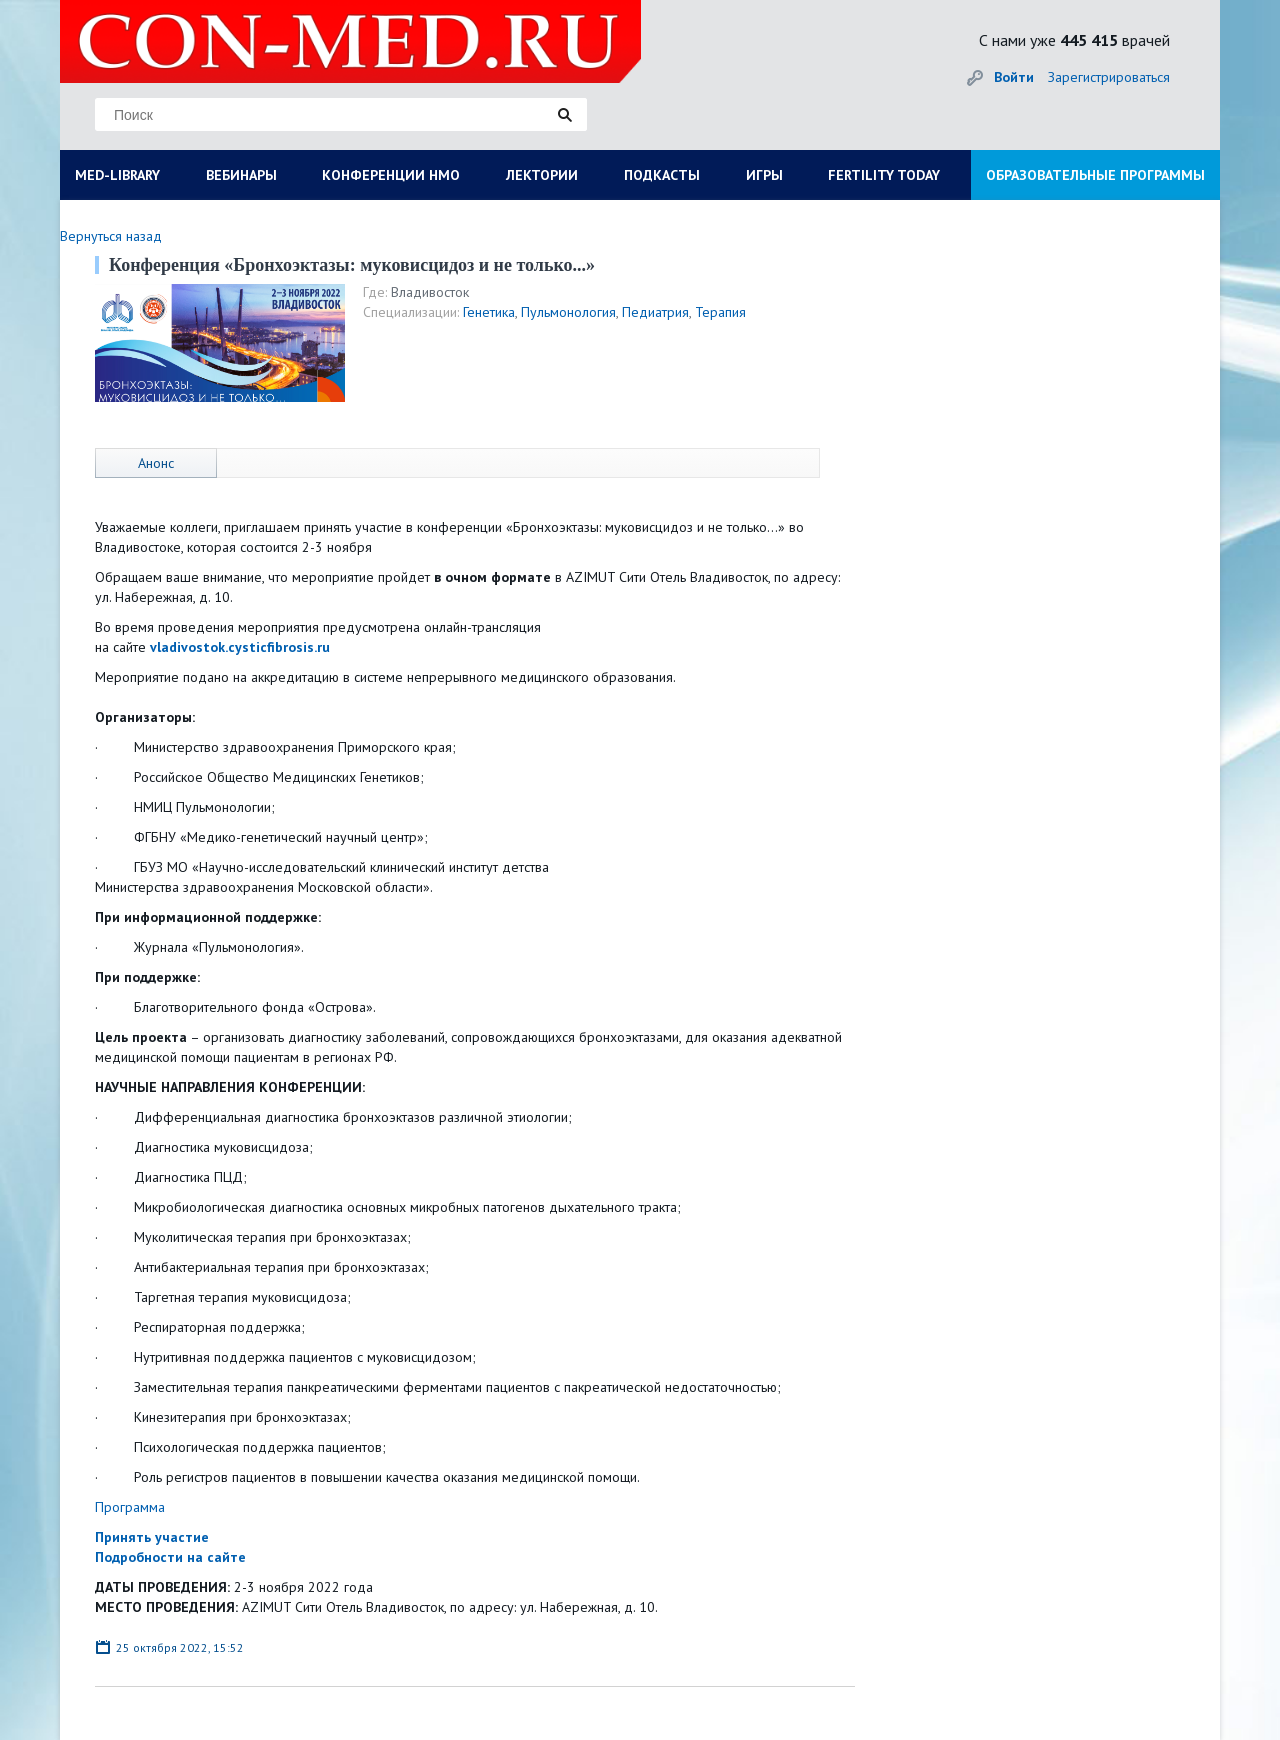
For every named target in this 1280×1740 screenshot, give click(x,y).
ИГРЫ (764, 175)
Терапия (720, 312)
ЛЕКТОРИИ (542, 175)
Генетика (489, 312)
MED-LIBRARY (117, 175)
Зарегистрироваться (1109, 77)
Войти (1014, 77)
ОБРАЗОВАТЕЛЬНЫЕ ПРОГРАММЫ (1095, 175)
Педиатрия (655, 312)
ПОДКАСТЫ (662, 175)
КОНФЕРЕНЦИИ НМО (391, 175)
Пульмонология (568, 312)
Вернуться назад (111, 236)
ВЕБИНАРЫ (241, 175)
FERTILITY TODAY (884, 175)
